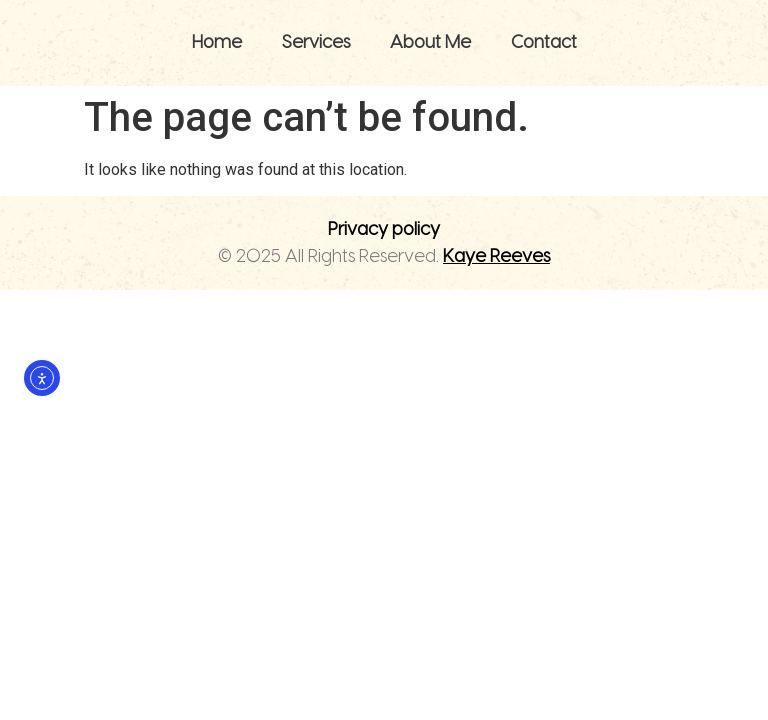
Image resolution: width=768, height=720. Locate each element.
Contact (544, 42)
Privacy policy (384, 229)
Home (217, 42)
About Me (430, 42)
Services (316, 42)
